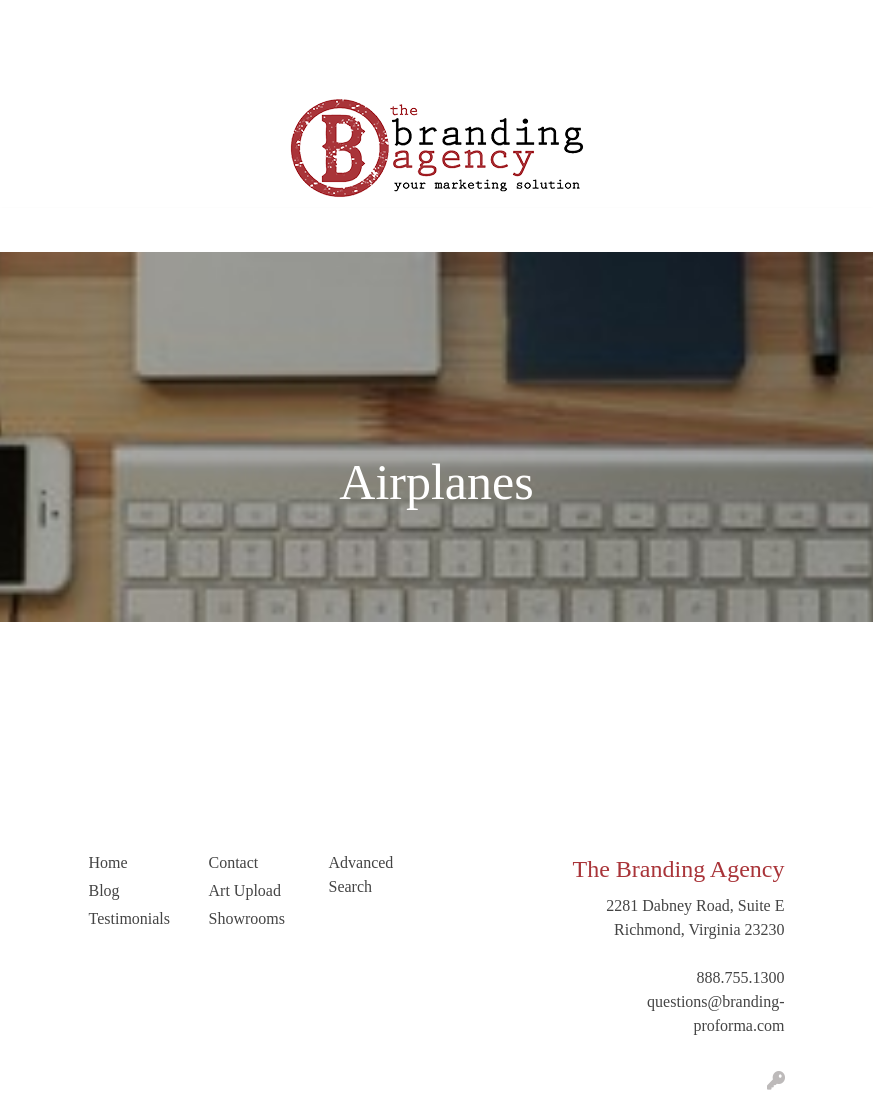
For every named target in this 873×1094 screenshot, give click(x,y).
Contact (130, 65)
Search (737, 21)
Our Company (117, 21)
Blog (225, 21)
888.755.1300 (741, 977)
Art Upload (55, 65)
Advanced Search (361, 874)
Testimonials (296, 21)
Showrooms (247, 918)
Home (38, 21)
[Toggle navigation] (31, 230)
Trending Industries (304, 65)
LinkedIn (198, 65)
